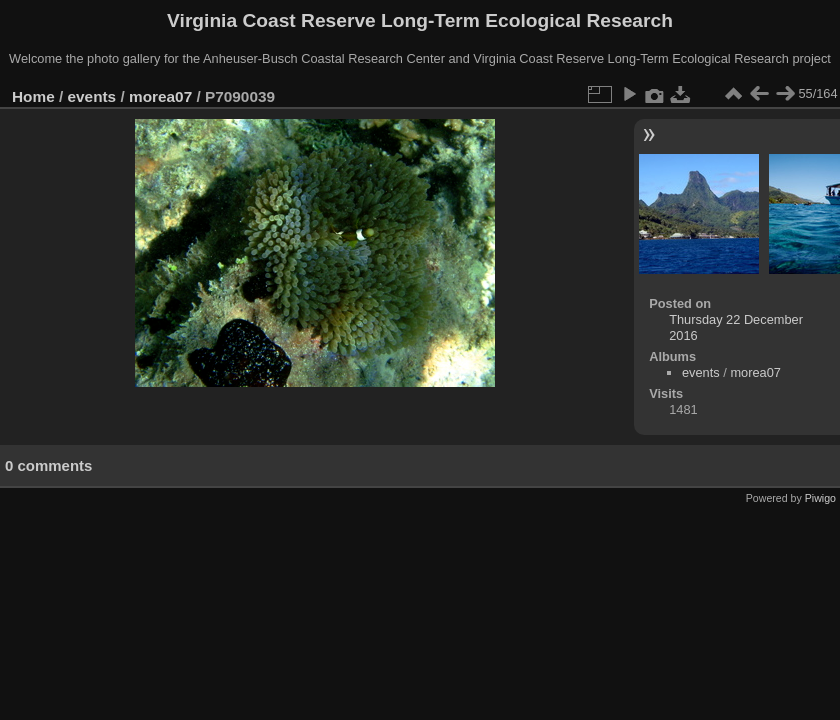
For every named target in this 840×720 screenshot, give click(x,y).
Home (33, 96)
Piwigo (820, 498)
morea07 (160, 96)
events (92, 96)
